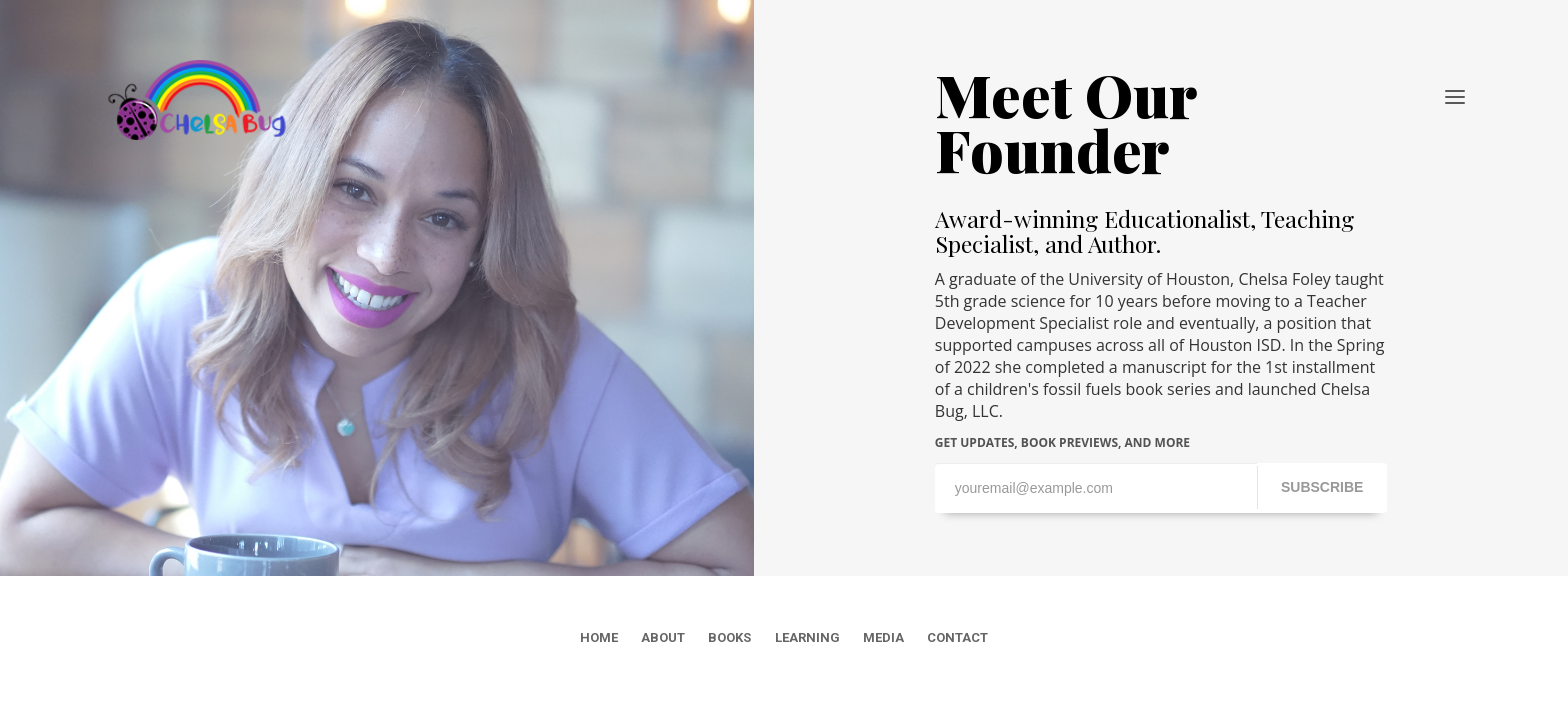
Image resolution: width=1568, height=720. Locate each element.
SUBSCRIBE (1322, 487)
